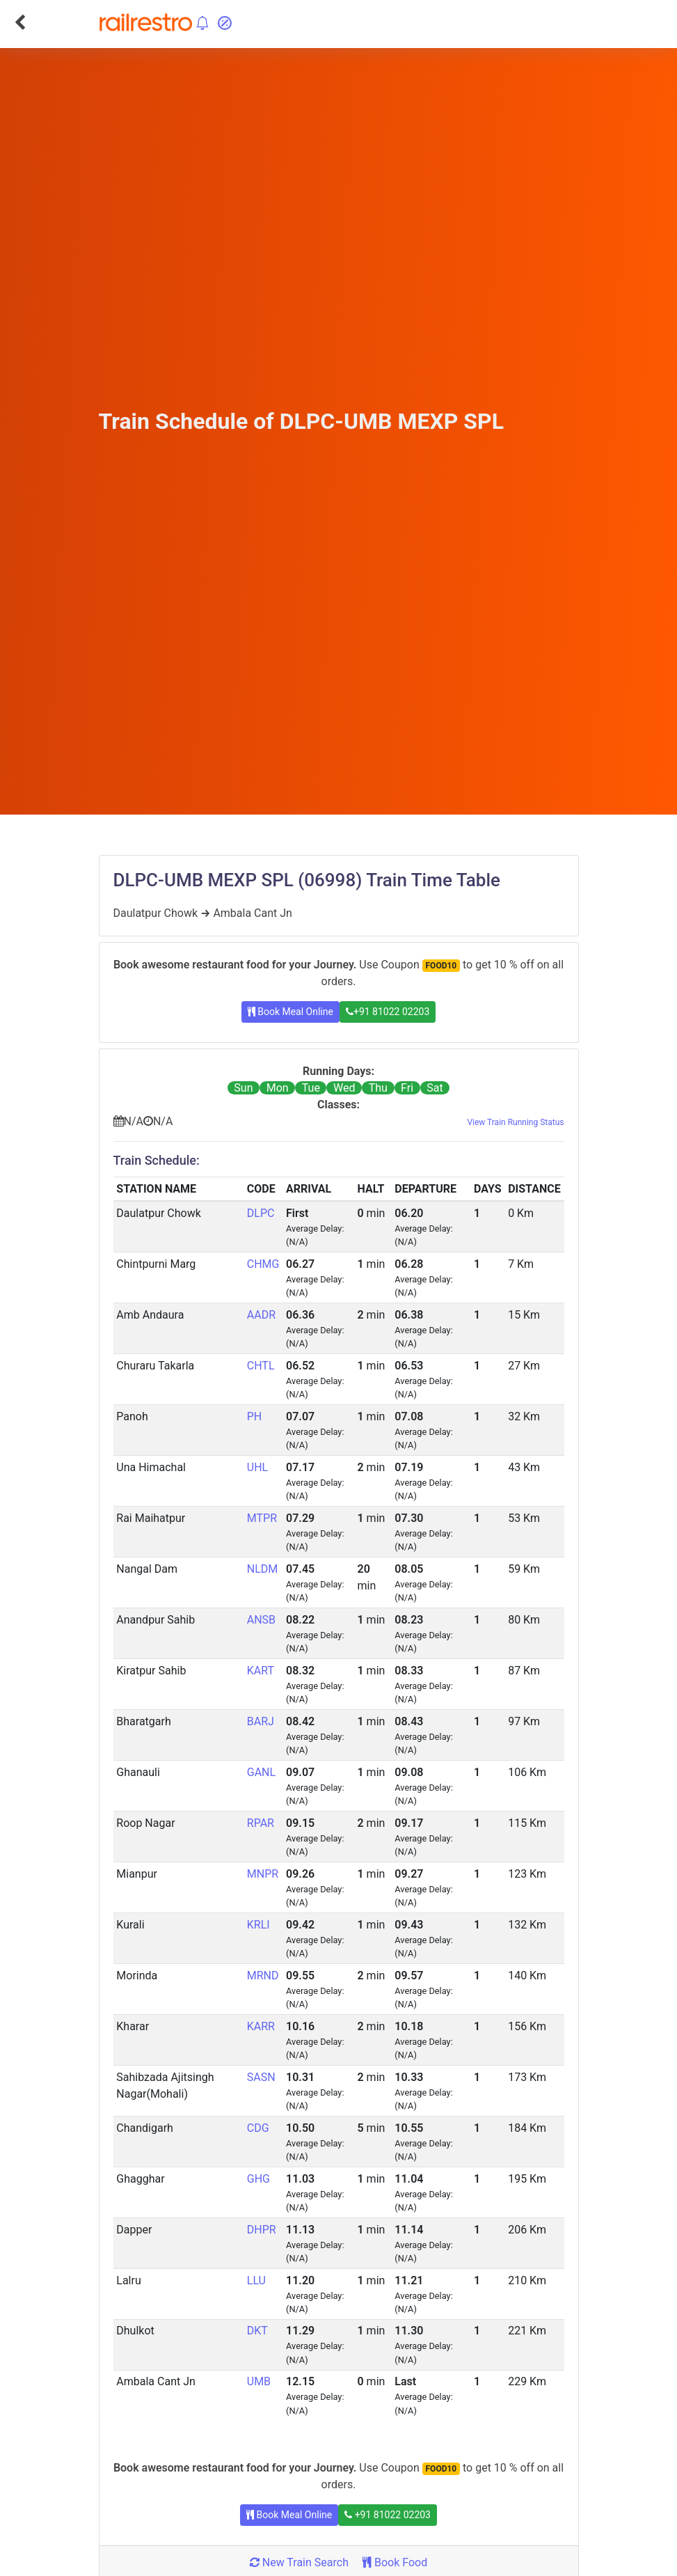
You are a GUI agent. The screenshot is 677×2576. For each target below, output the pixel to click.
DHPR (261, 2229)
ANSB (261, 1619)
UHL (257, 1467)
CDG (258, 2128)
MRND (263, 1975)
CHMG (263, 1264)
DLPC (261, 1213)
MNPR (262, 1873)
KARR (261, 2026)
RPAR (260, 1823)
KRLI (258, 1924)
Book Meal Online (290, 1011)
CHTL (261, 1365)
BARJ (260, 1721)
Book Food (395, 2562)
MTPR (262, 1518)
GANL (261, 1772)
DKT (257, 2330)
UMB (259, 2381)
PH (254, 1416)
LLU (256, 2280)
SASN (261, 2077)
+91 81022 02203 (387, 1011)
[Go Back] (20, 22)
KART (260, 1670)
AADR (261, 1314)
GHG (258, 2178)
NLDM (262, 1569)
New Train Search (299, 2562)
